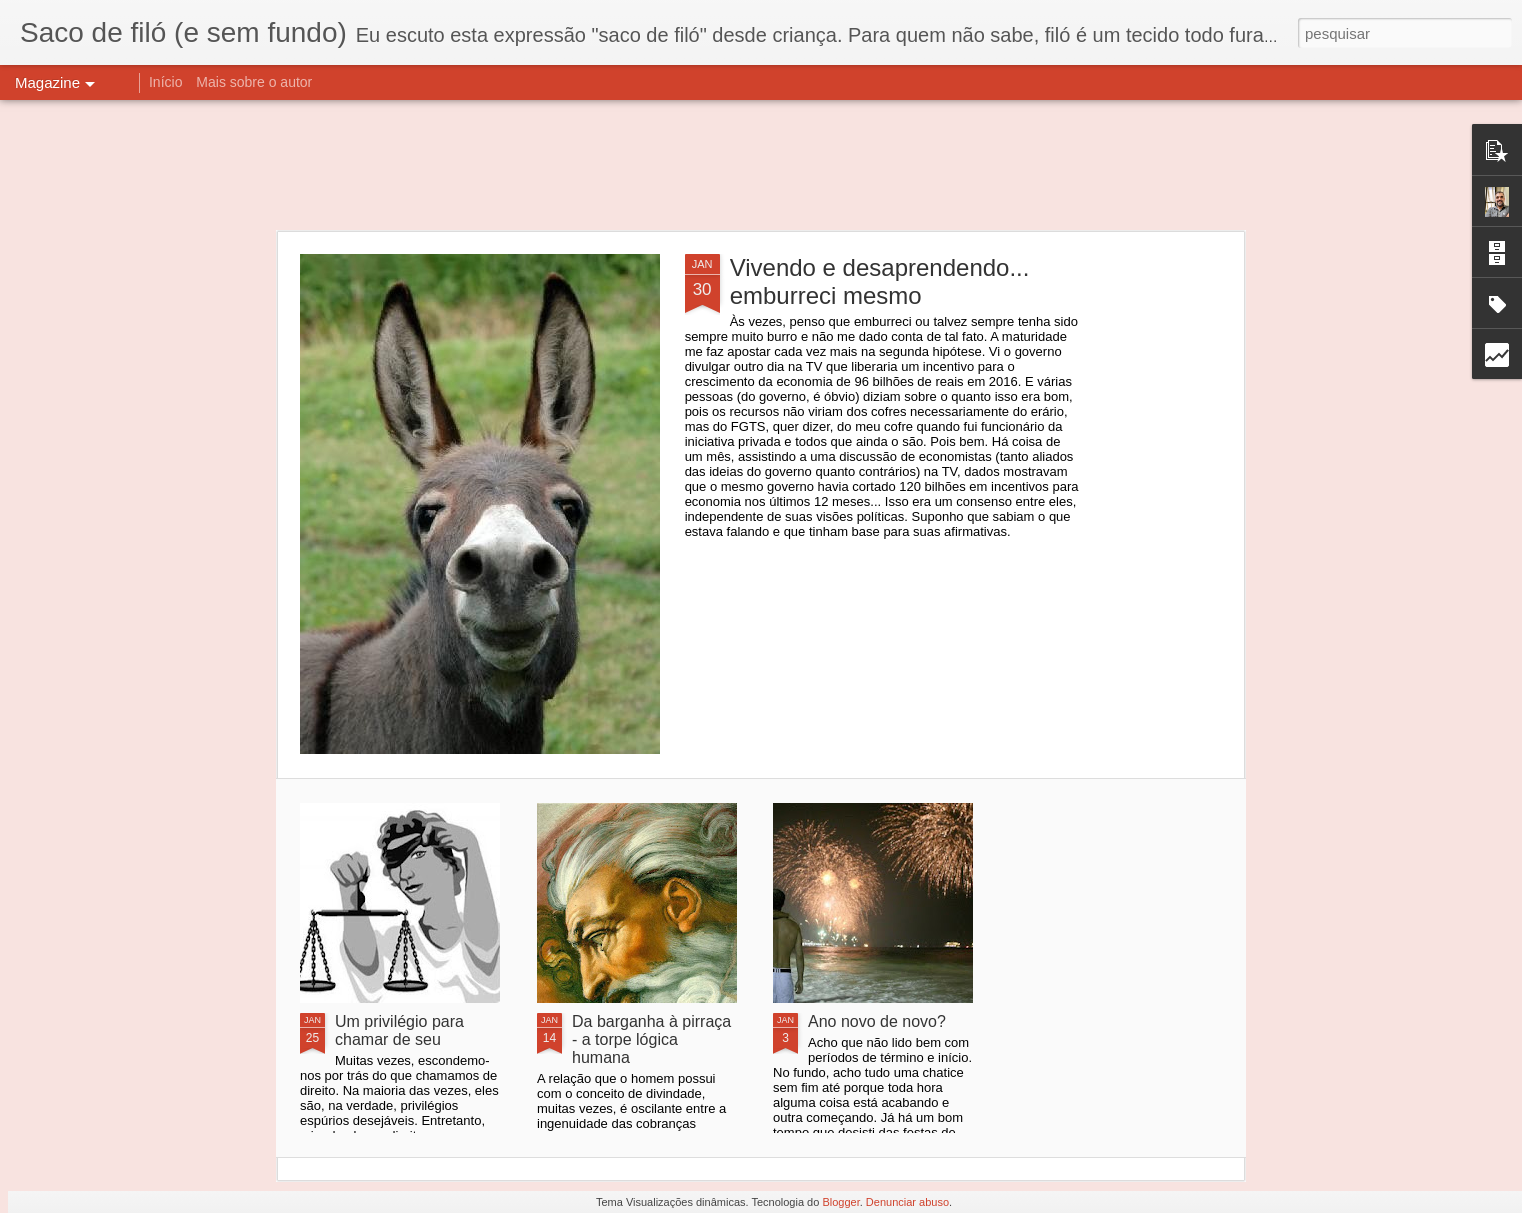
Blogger (840, 1202)
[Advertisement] (761, 165)
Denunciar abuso (907, 1202)
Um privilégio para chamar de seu (399, 1030)
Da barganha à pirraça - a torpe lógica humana (651, 1039)
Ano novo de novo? (877, 1021)
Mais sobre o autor (254, 82)
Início (165, 82)
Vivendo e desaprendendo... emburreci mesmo (880, 281)
